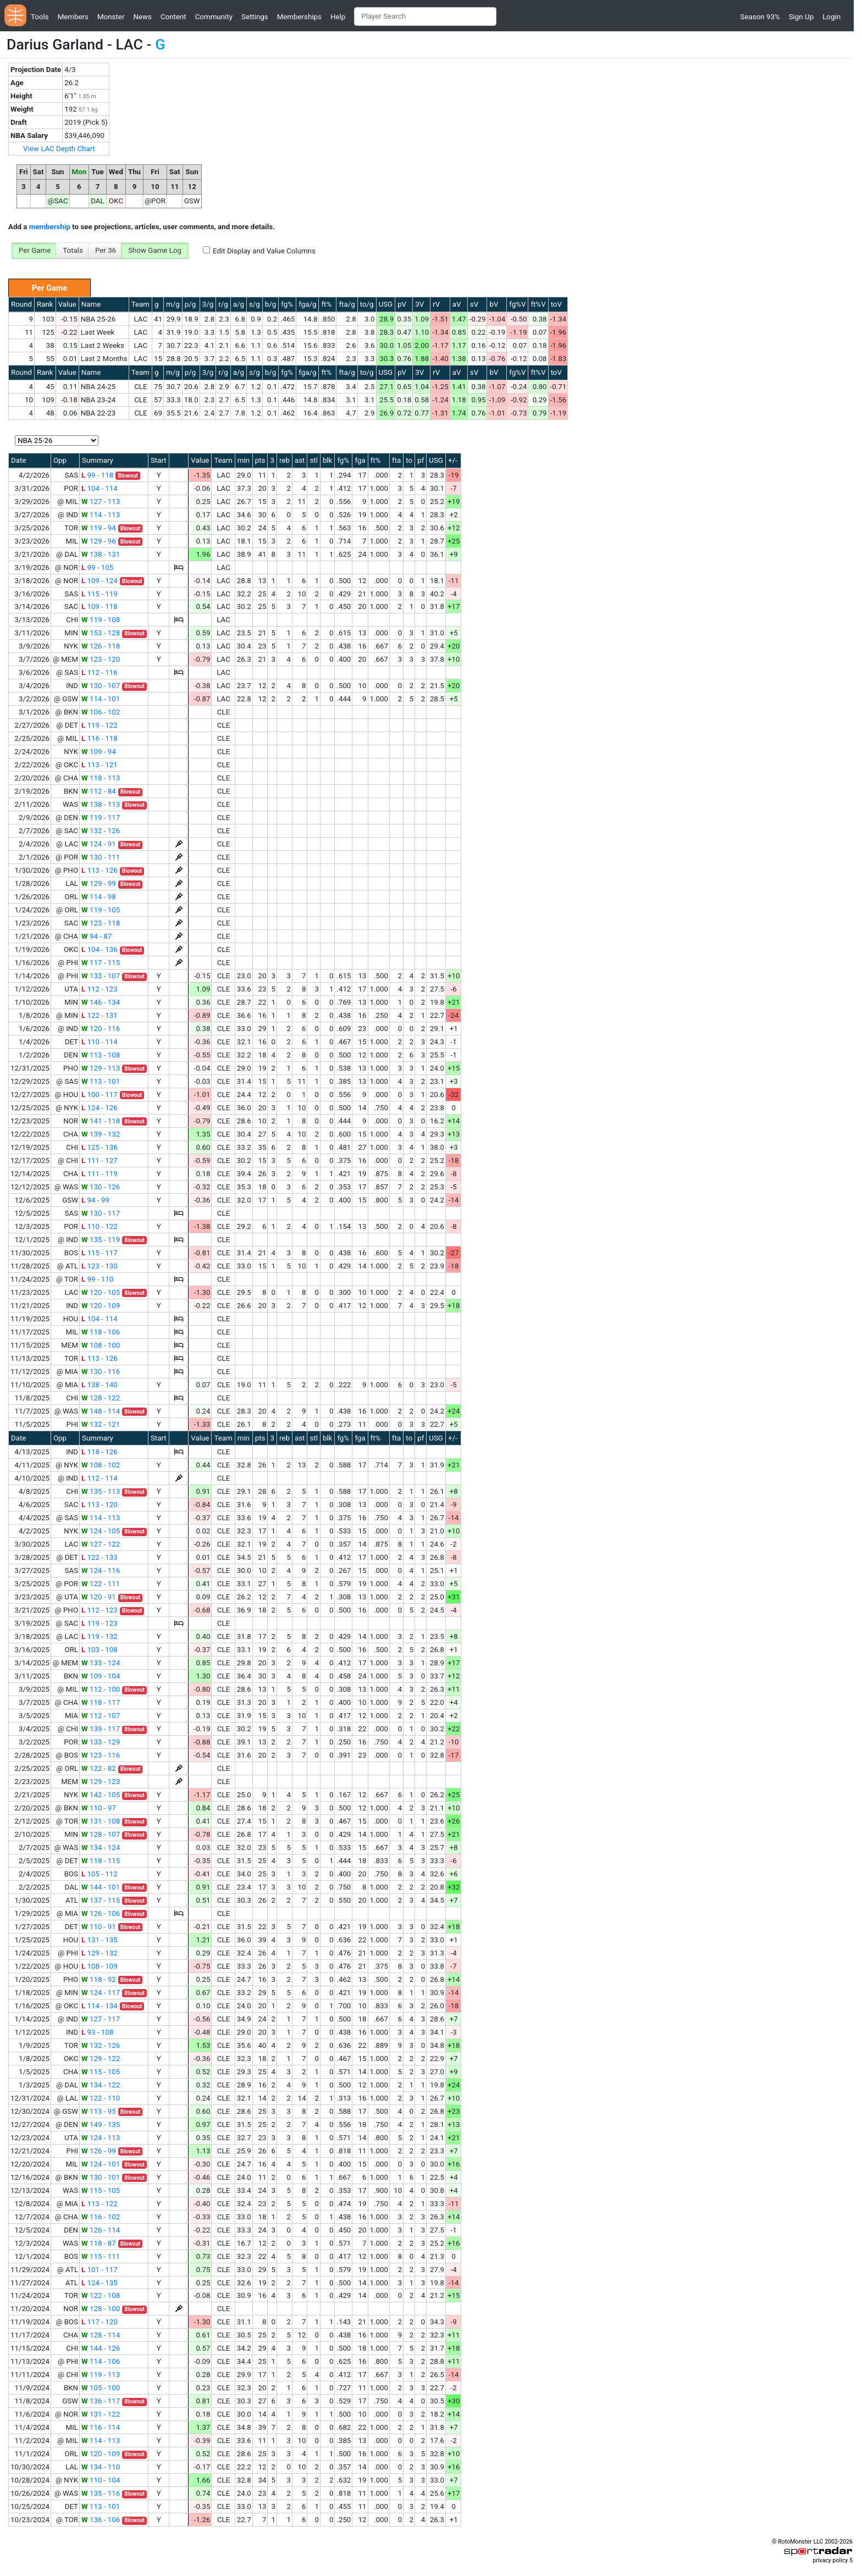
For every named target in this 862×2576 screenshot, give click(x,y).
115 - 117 (99, 1253)
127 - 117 (100, 2019)
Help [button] (337, 17)
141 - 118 (100, 1121)
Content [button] (173, 17)
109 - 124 (99, 581)
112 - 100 (100, 1689)
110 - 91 (98, 1927)
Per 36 (105, 250)
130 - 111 (100, 857)
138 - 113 (100, 804)
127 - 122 (100, 1544)
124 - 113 (100, 2138)
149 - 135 (100, 2124)
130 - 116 (100, 1371)
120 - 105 (100, 1292)
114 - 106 (100, 2361)
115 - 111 (100, 2256)
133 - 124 (100, 1663)
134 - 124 (100, 1847)
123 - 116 (100, 1755)
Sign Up (801, 17)
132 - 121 (100, 1424)
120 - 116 (100, 1028)
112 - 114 (99, 1478)
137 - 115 (100, 1900)
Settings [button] (254, 17)
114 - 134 (99, 2006)
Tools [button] (40, 17)
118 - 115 (100, 1861)
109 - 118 (99, 606)
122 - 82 (98, 1768)
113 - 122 (99, 2204)
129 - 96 (98, 541)
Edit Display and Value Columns (264, 251)
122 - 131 (99, 1015)
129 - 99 (98, 883)
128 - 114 (100, 2335)
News (142, 17)
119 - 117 (100, 817)
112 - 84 (98, 791)
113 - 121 (99, 765)
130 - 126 (100, 1187)
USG (386, 304)
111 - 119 (99, 1174)
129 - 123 (100, 1781)
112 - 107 (100, 1715)
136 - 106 (100, 2520)
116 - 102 (100, 2217)
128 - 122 (100, 1398)
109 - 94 (98, 751)
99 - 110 (97, 1279)
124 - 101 (100, 2164)
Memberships (299, 17)
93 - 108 (97, 2032)
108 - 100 (100, 1345)
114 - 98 (98, 897)
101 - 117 (99, 2269)
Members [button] (73, 17)
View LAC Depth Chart (59, 149)
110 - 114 (99, 1042)
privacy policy (830, 2560)
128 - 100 (100, 2308)
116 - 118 (99, 738)
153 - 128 (100, 633)
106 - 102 (100, 712)
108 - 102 (100, 1465)
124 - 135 (99, 2283)
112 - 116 (99, 672)
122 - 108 (100, 2295)
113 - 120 (99, 1504)
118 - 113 (100, 778)
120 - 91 (98, 1597)
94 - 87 (96, 936)
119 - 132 (99, 1636)
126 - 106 (100, 1913)
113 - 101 (100, 1081)
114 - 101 (100, 699)
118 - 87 (98, 2243)
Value (67, 304)
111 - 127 (99, 1160)
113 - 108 (100, 1055)
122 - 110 (100, 2098)
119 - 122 (99, 725)
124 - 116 (100, 1570)
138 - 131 (100, 554)
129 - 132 (99, 1953)
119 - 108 (100, 620)
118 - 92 (98, 1979)
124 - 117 (100, 1992)
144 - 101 (100, 1887)
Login (831, 17)
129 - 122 (100, 2058)
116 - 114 (100, 2427)
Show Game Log (154, 250)
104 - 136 (99, 949)
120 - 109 (100, 1305)
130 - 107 (100, 686)
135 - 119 (100, 1240)
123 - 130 (99, 1266)
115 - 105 (100, 2072)
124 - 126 (99, 1108)
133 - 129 (100, 1742)
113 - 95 (98, 2111)
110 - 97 (98, 1808)
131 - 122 (100, 2414)
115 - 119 (99, 594)
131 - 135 (99, 1940)
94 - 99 (95, 1200)
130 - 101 (100, 2177)
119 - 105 (100, 910)
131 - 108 (100, 1821)
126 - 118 (100, 646)
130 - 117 (100, 1213)
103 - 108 (99, 1650)
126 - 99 (98, 2151)
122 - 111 (100, 1584)
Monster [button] (110, 17)
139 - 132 (100, 1134)
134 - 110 (100, 2467)
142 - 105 (100, 1795)
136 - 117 (100, 2401)
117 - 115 (100, 963)
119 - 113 (100, 2374)
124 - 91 (98, 844)
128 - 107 (100, 1834)
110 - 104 (100, 2480)
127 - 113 (100, 501)
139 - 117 (100, 1729)
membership (49, 227)
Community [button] (214, 17)
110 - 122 (99, 1226)
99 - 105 (97, 567)
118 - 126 (99, 1452)
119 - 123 (99, 1623)
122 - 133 (99, 1557)
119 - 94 (98, 528)
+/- (452, 460)
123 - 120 (100, 659)
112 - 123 (99, 989)
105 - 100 (100, 2388)
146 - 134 (100, 1002)
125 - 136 (99, 1147)
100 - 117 (99, 1094)
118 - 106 (100, 1332)
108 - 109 (99, 1966)
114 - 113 (100, 515)
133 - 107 (100, 976)
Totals (73, 250)
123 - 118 (100, 923)
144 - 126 (100, 2348)
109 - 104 (100, 1676)
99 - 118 (97, 475)
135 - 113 (100, 1491)
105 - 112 (99, 1874)
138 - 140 (99, 1385)
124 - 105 (100, 1531)
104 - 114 (99, 488)
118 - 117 (100, 1702)
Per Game (35, 250)
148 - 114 (100, 1411)
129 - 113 (100, 1068)
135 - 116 (100, 2493)
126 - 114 (100, 2230)
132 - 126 (100, 831)
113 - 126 (99, 870)
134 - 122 (100, 2085)
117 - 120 (99, 2322)
